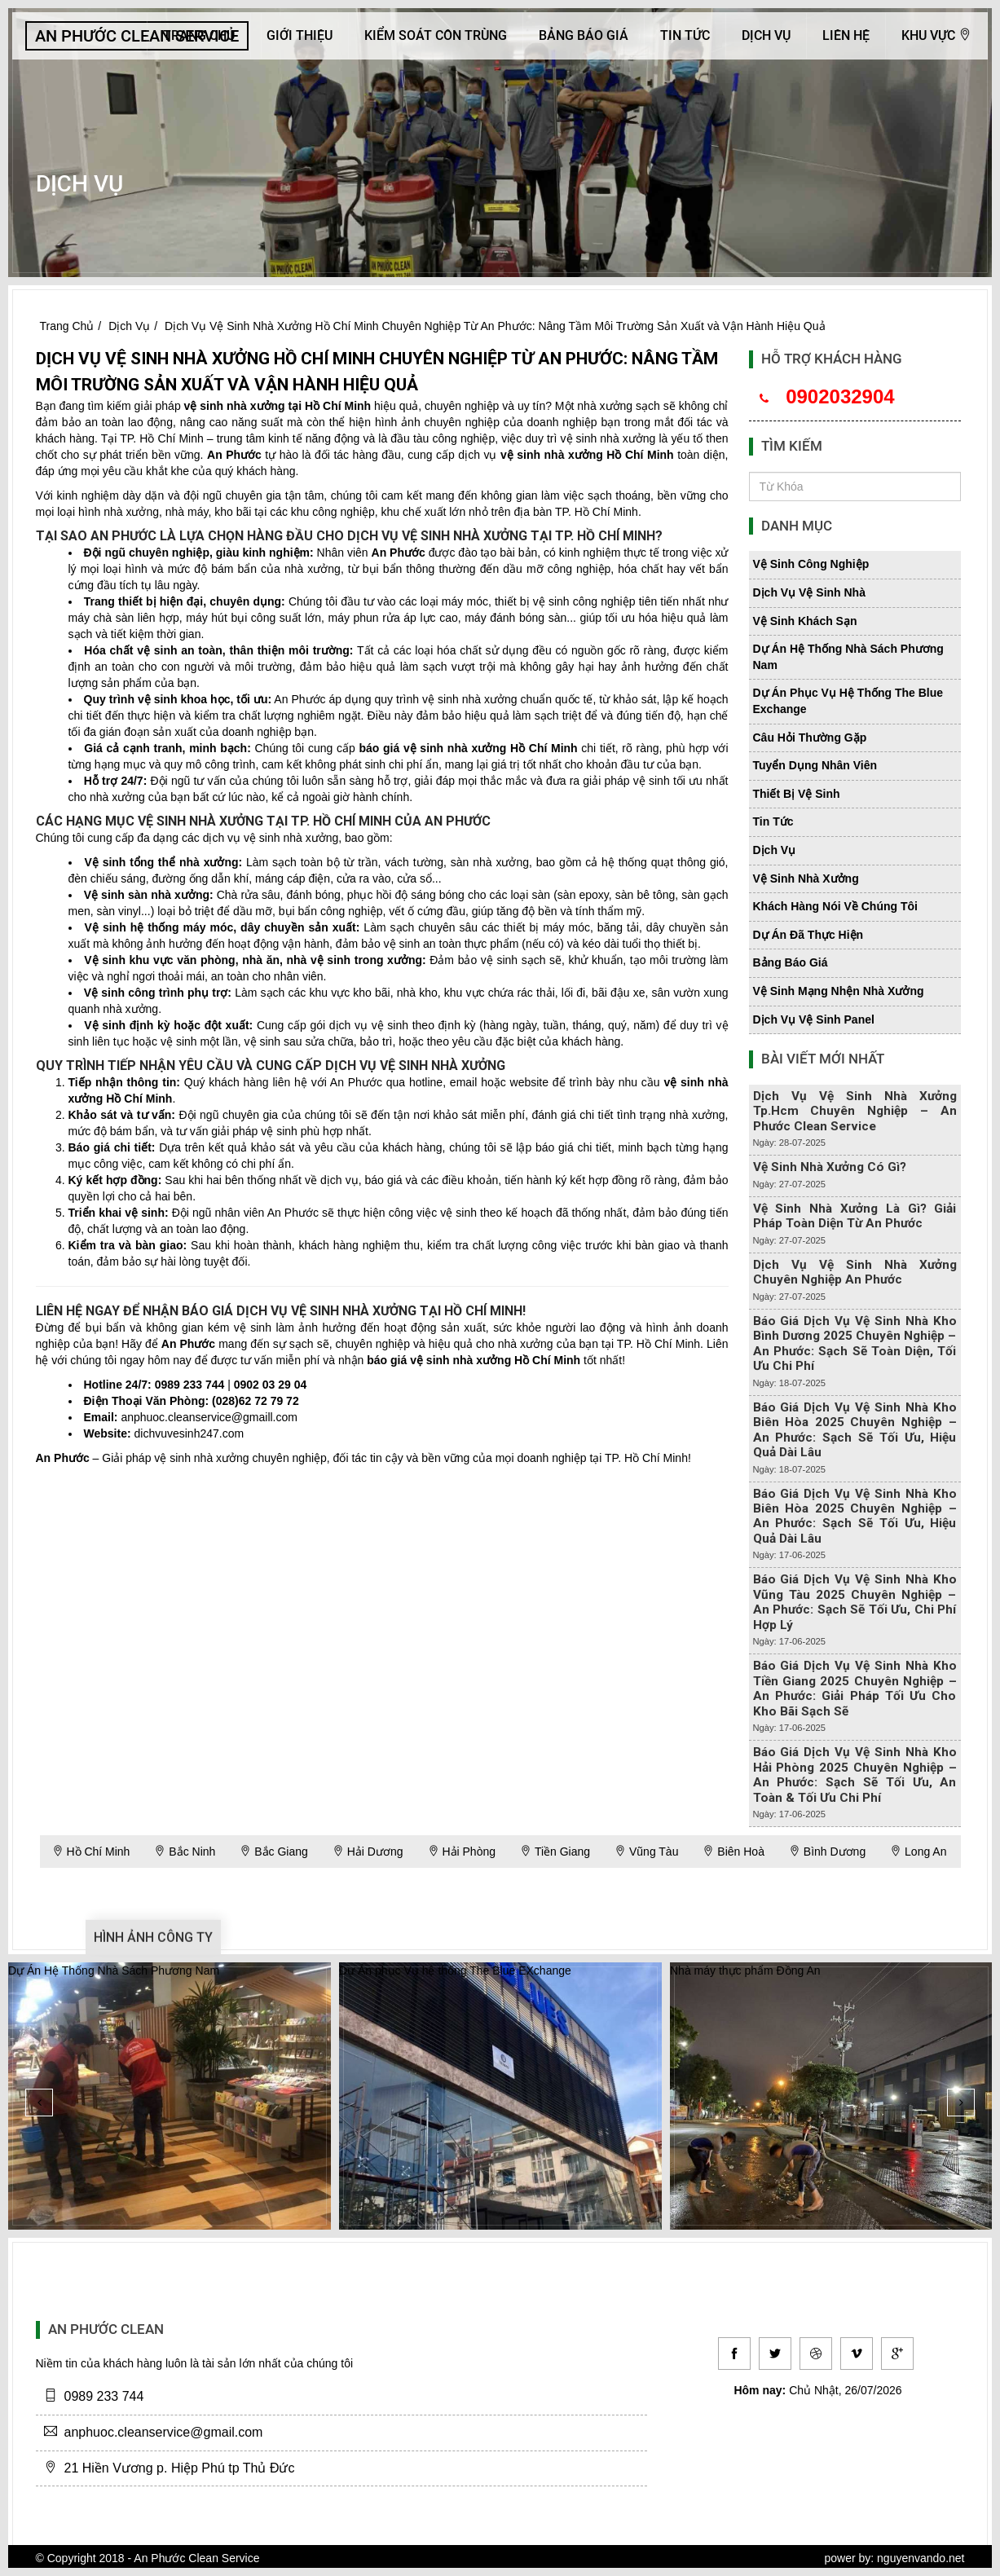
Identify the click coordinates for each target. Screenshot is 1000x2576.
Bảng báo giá (583, 35)
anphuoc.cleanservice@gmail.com (163, 2432)
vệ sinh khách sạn (805, 620)
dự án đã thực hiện (808, 934)
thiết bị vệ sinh (796, 793)
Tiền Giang (555, 1851)
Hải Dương (368, 1851)
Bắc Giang (273, 1851)
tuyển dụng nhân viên (815, 765)
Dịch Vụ (766, 35)
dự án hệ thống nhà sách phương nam (848, 657)
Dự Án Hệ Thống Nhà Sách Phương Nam (113, 1970)
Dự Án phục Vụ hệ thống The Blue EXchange (455, 1970)
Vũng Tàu (646, 1851)
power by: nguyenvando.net (894, 2558)
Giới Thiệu (300, 35)
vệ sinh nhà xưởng (234, 405)
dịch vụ (774, 849)
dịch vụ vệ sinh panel (813, 1019)
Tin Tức (685, 35)
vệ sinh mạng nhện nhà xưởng (838, 990)
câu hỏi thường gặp (810, 737)
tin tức (773, 821)
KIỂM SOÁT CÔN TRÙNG (435, 35)
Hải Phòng (462, 1851)
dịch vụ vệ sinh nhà (809, 592)
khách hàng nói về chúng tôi (835, 906)
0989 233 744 (190, 1384)
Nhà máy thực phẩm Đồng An (745, 1970)
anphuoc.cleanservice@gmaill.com (209, 1417)
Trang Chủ (199, 35)
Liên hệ (846, 35)
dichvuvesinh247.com (189, 1433)
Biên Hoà (733, 1851)
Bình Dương (827, 1851)
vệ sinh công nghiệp (811, 563)
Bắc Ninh (184, 1851)
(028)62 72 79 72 (255, 1400)
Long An (918, 1851)
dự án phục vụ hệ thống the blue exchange (848, 701)
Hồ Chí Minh (91, 1851)
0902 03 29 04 (270, 1384)
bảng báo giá (790, 962)
